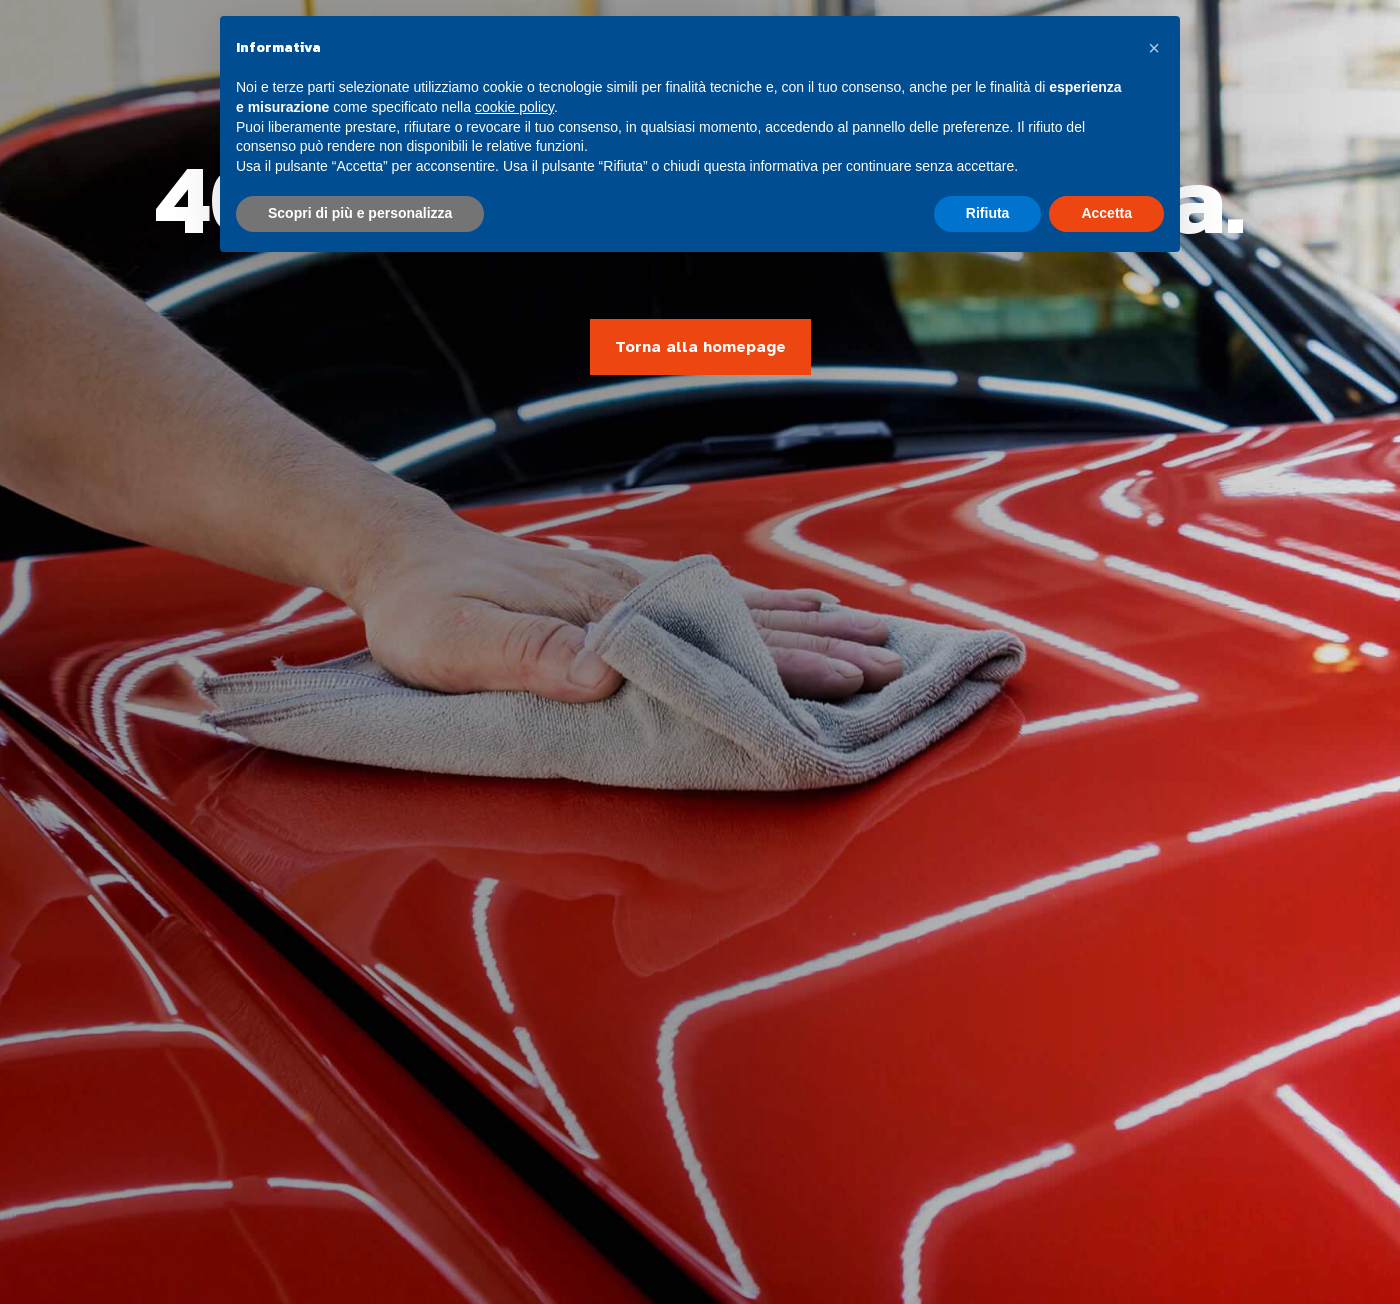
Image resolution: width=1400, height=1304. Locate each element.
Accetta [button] (1106, 213)
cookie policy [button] (514, 107)
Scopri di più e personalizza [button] (360, 213)
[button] (1154, 48)
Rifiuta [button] (988, 213)
